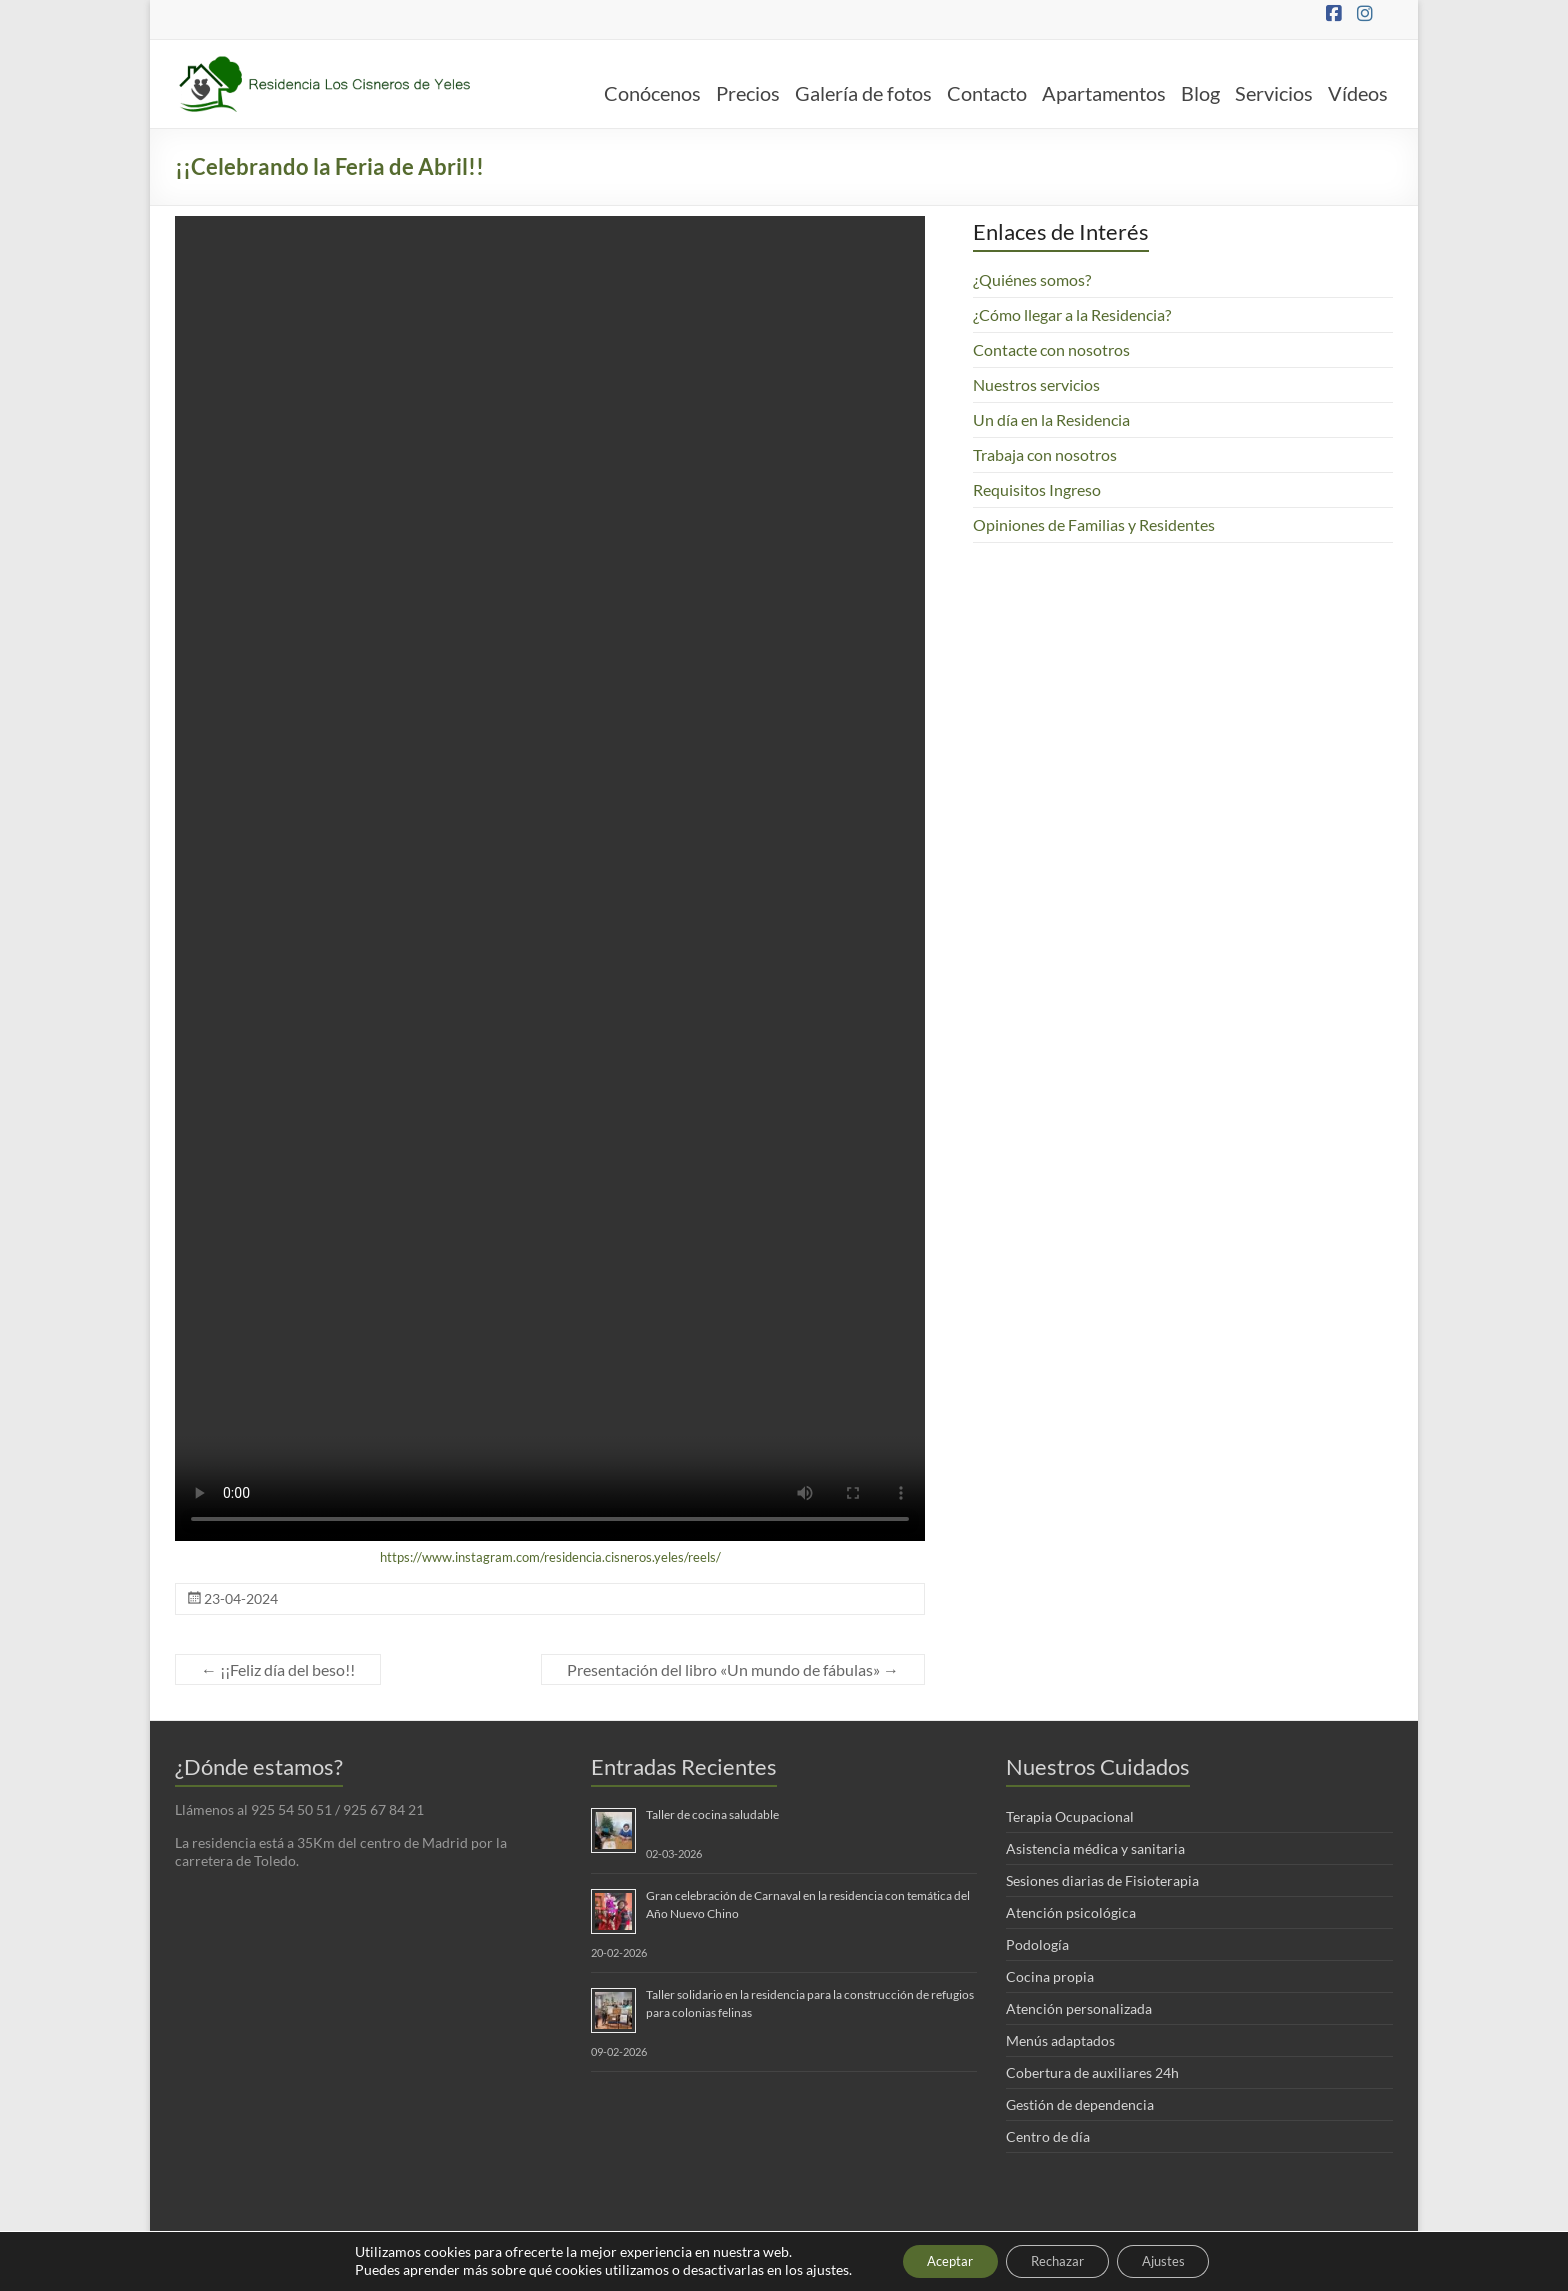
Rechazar (1058, 2259)
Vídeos (1358, 93)
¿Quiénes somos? (1032, 279)
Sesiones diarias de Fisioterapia (1102, 1880)
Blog (1200, 93)
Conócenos (652, 93)
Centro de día (1048, 2136)
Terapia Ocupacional (1070, 1816)
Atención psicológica (1071, 1912)
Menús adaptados (1060, 2040)
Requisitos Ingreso (1037, 489)
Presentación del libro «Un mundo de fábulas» (733, 1669)
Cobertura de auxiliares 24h (1092, 2072)
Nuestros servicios (1036, 384)
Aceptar (937, 2259)
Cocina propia (1050, 1976)
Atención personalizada (1079, 2008)
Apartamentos (1104, 93)
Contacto (987, 93)
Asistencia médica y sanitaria (1095, 1848)
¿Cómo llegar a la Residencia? (1072, 314)
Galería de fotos (863, 93)
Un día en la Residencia (1051, 419)
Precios (748, 93)
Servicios (1274, 93)
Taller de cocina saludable (712, 1814)
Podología (1037, 1944)
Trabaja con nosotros (1045, 454)
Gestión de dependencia (1080, 2104)
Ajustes (1178, 2259)
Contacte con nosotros (1051, 349)
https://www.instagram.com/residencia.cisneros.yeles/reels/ (550, 1557)
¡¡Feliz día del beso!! (278, 1669)
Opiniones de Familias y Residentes (1094, 524)
